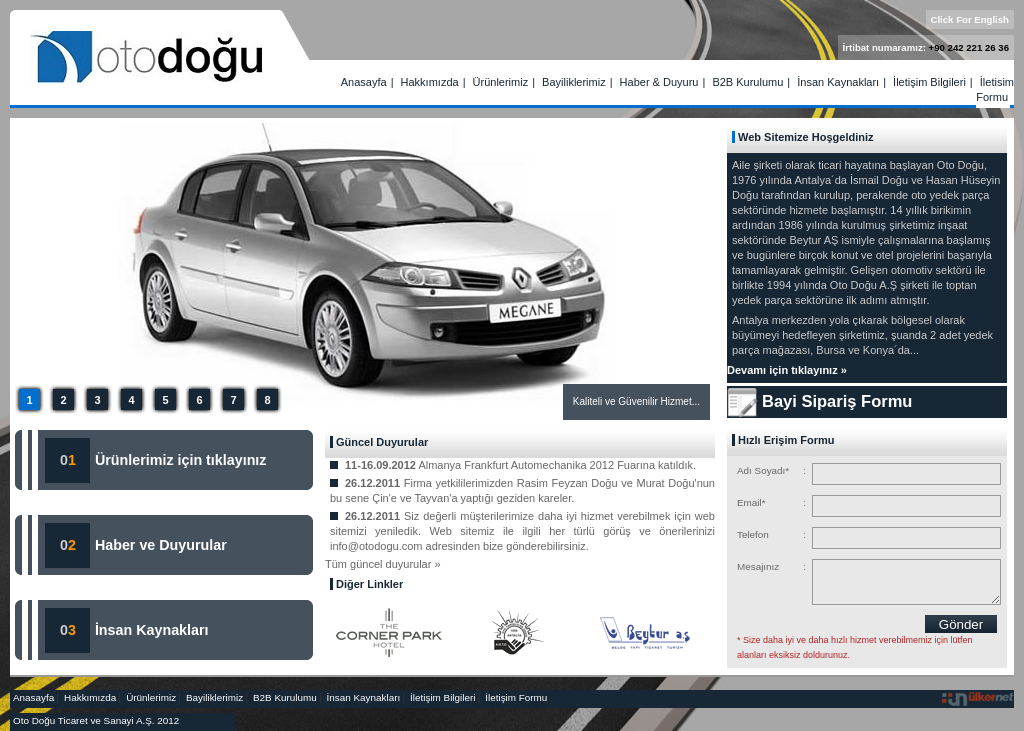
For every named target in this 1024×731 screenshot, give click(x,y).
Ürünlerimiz (501, 82)
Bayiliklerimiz (574, 82)
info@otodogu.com (376, 546)
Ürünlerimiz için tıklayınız (179, 460)
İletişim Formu (995, 89)
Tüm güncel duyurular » (383, 564)
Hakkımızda (430, 82)
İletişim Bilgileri (929, 82)
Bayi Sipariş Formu (837, 401)
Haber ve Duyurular (161, 545)
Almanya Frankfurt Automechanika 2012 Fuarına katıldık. (557, 465)
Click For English (970, 19)
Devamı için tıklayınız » (787, 370)
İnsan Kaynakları (838, 82)
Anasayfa (364, 82)
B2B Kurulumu (747, 82)
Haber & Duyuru (659, 82)
